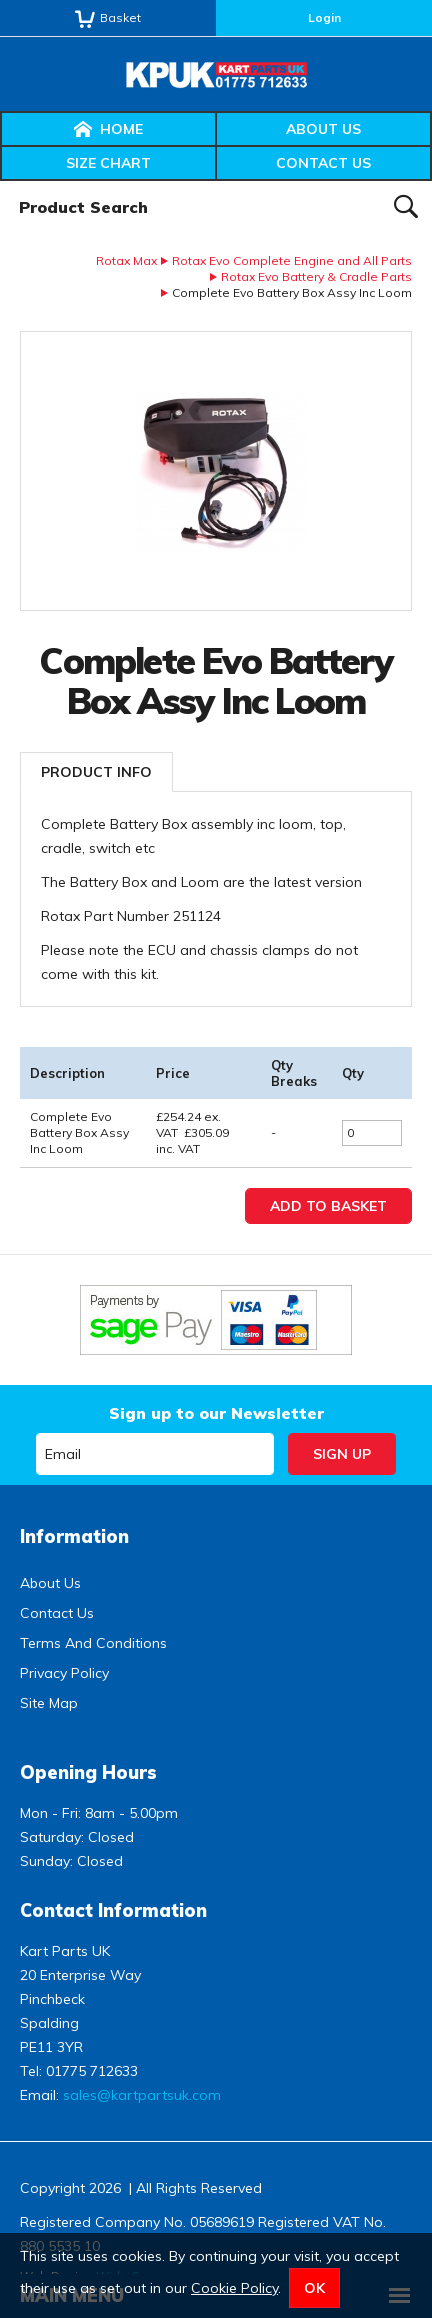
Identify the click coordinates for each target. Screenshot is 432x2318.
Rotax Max (126, 260)
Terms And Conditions (93, 1643)
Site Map (49, 1703)
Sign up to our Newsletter (216, 1413)
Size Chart (108, 163)
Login (324, 17)
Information (74, 1536)
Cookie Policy (234, 2288)
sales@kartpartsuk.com (142, 2095)
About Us (323, 129)
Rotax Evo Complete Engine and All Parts (292, 260)
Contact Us (323, 163)
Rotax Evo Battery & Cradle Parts (316, 276)
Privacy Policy (64, 1673)
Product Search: (0, 181)
